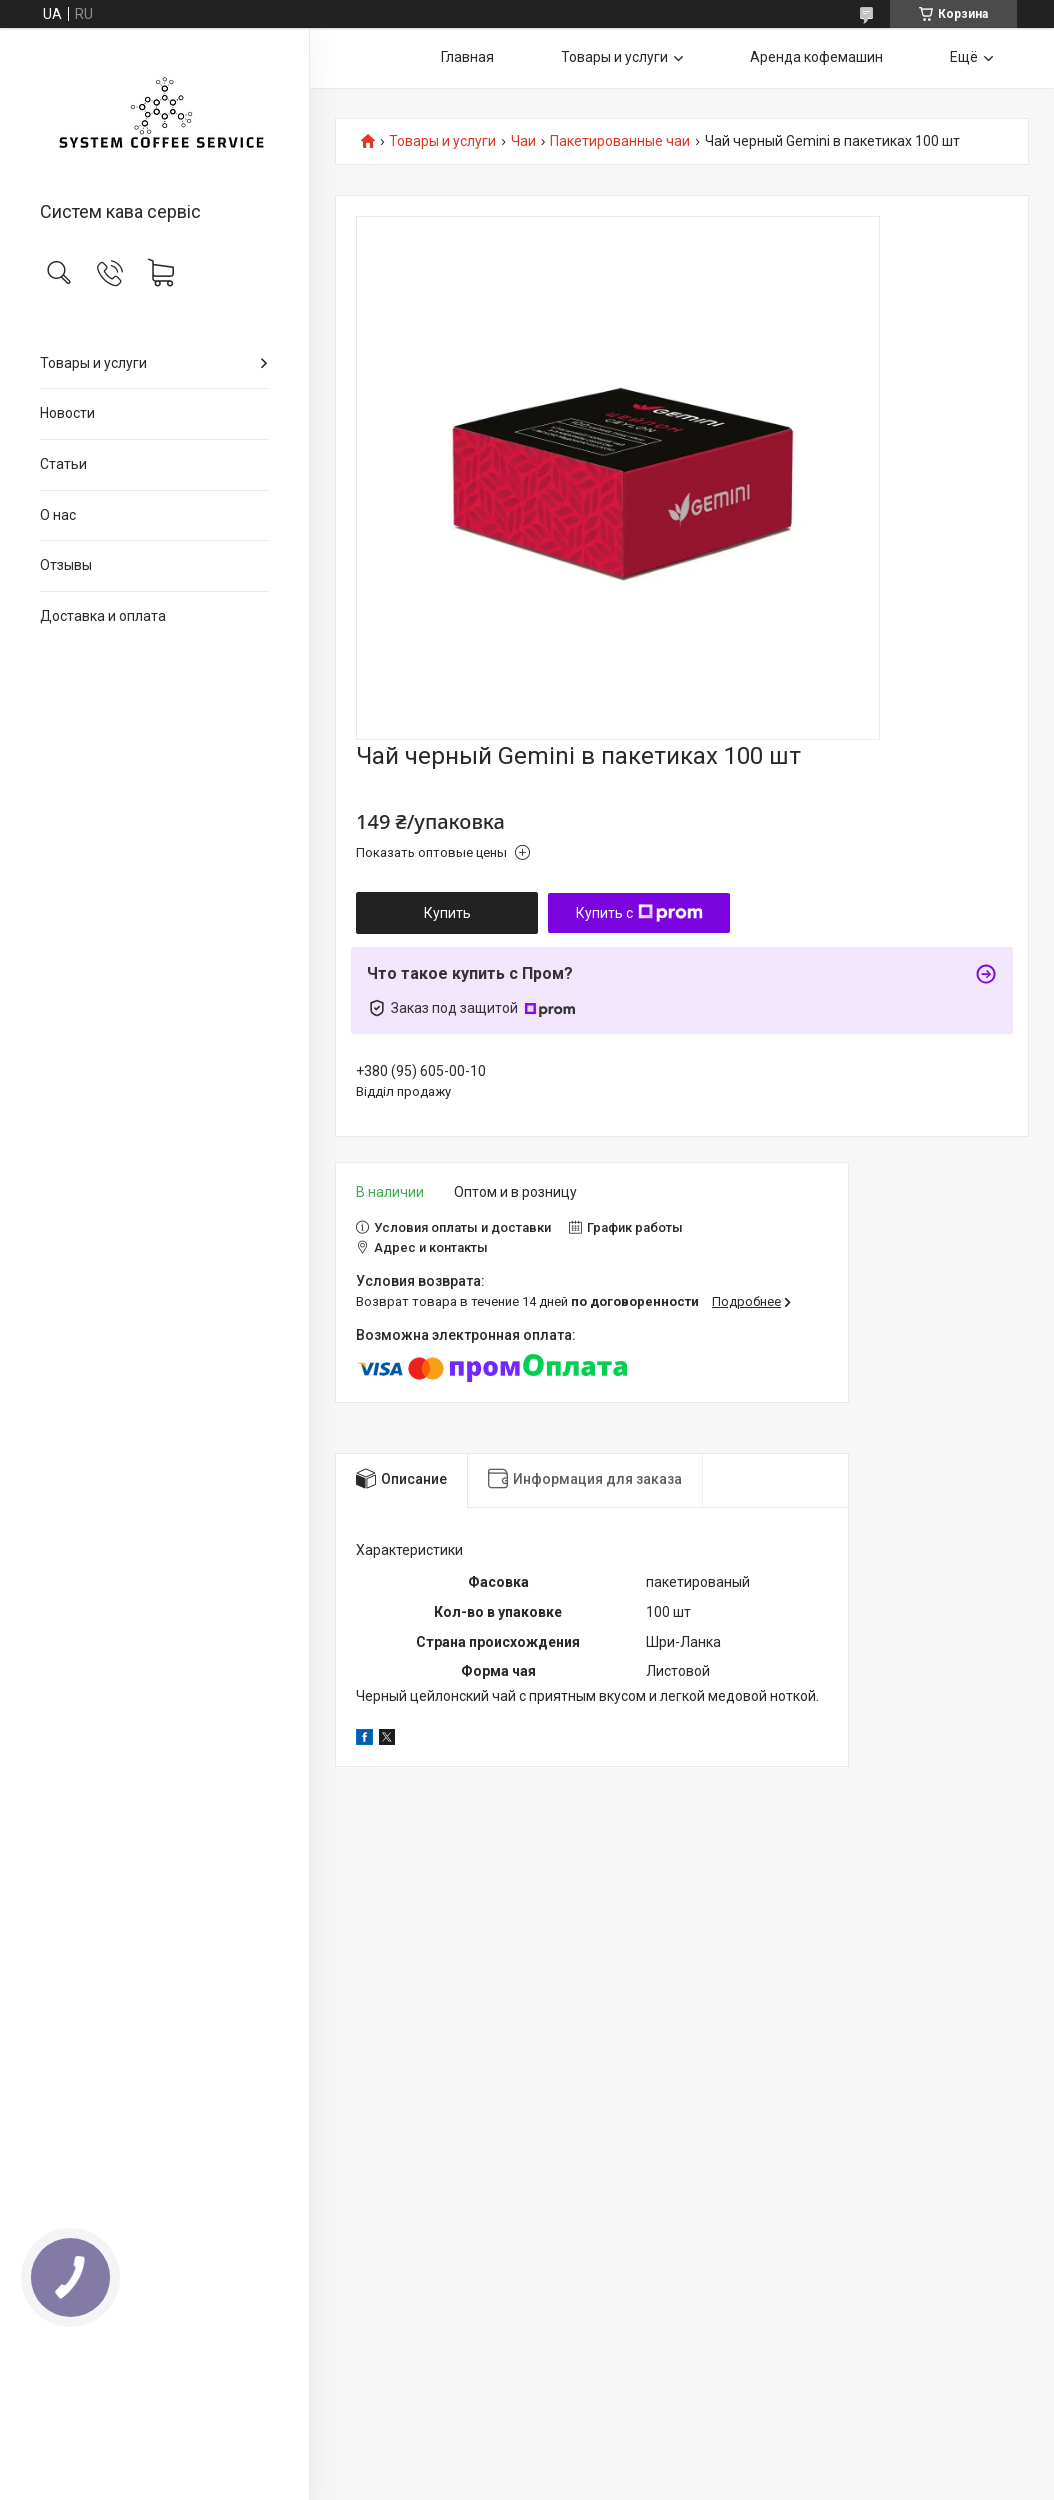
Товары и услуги (93, 363)
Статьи (63, 464)
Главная (467, 57)
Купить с (639, 913)
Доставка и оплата (103, 616)
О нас (58, 515)
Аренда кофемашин (816, 57)
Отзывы (66, 565)
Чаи (523, 141)
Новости (67, 413)
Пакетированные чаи (620, 141)
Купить (447, 913)
